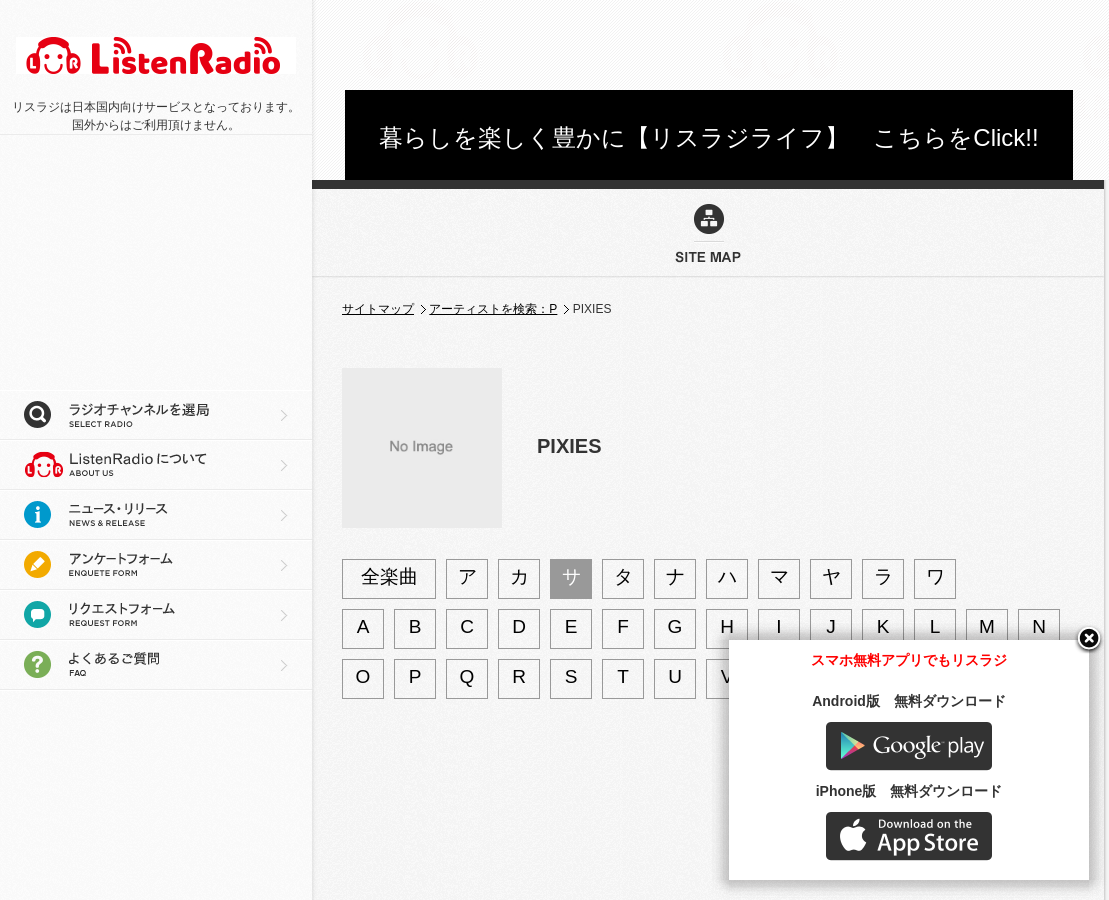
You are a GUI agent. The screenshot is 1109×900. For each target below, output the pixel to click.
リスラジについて (156, 465)
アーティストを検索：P (493, 309)
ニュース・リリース (156, 515)
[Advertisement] (150, 260)
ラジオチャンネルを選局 (156, 415)
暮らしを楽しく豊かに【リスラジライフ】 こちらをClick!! (708, 137)
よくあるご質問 (156, 665)
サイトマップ (378, 309)
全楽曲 (389, 576)
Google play (909, 746)
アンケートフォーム (156, 565)
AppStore (909, 836)
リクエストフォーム (156, 615)
